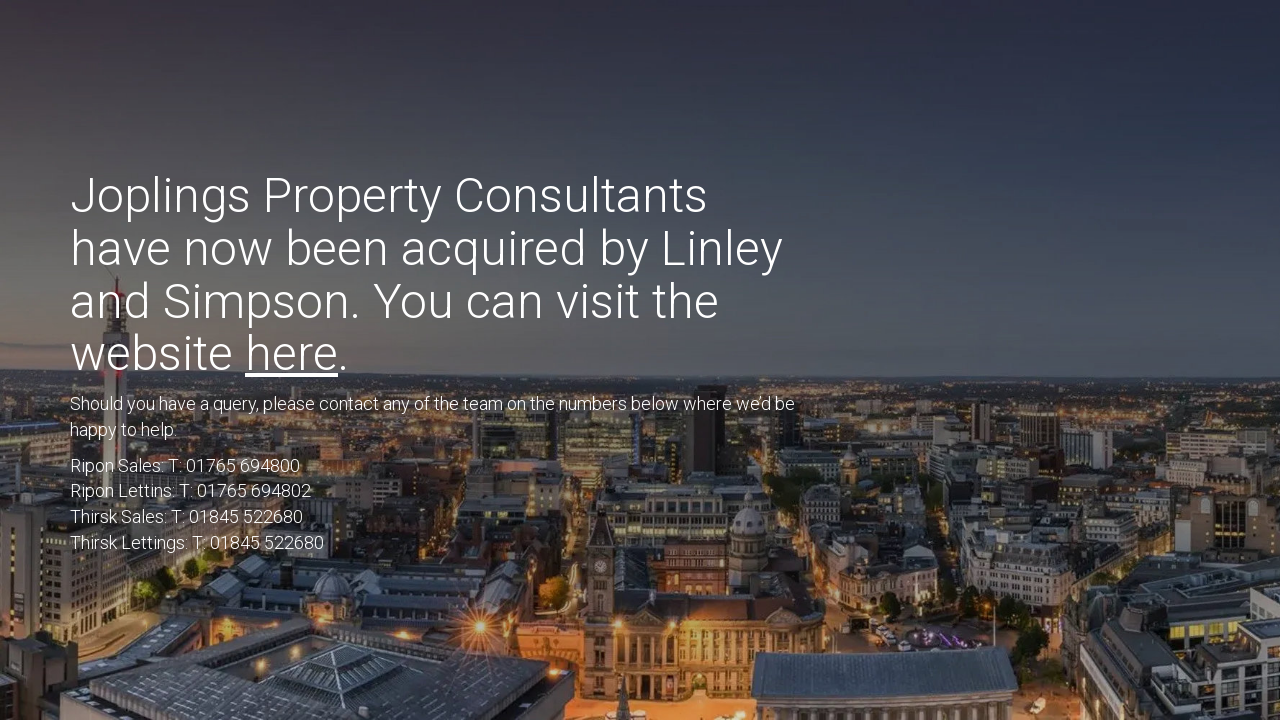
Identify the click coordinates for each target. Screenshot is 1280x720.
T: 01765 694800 (234, 465)
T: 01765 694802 (245, 490)
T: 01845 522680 (237, 516)
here (291, 353)
